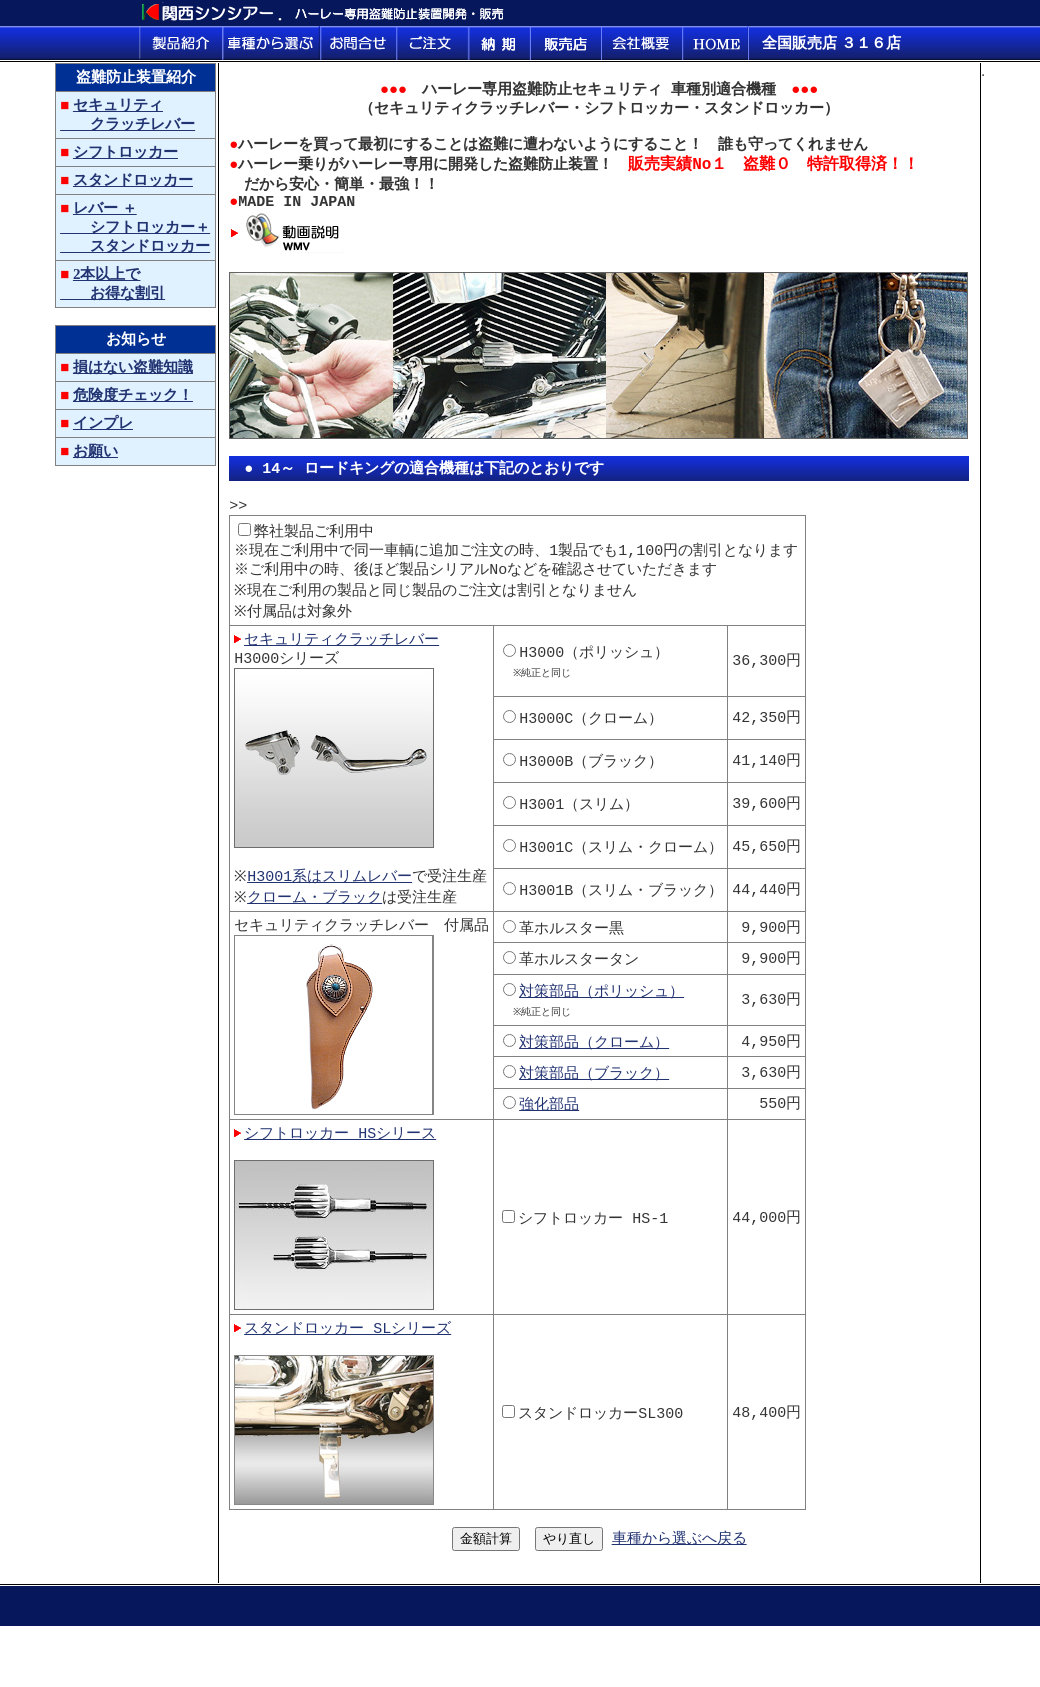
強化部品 (552, 1147)
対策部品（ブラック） (597, 1116)
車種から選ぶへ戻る (679, 1594)
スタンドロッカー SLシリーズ (347, 1378)
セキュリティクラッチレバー (341, 675)
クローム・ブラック (319, 938)
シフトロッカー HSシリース (340, 1178)
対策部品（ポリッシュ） (604, 1032)
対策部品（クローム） (597, 1085)
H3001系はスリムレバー (334, 917)
